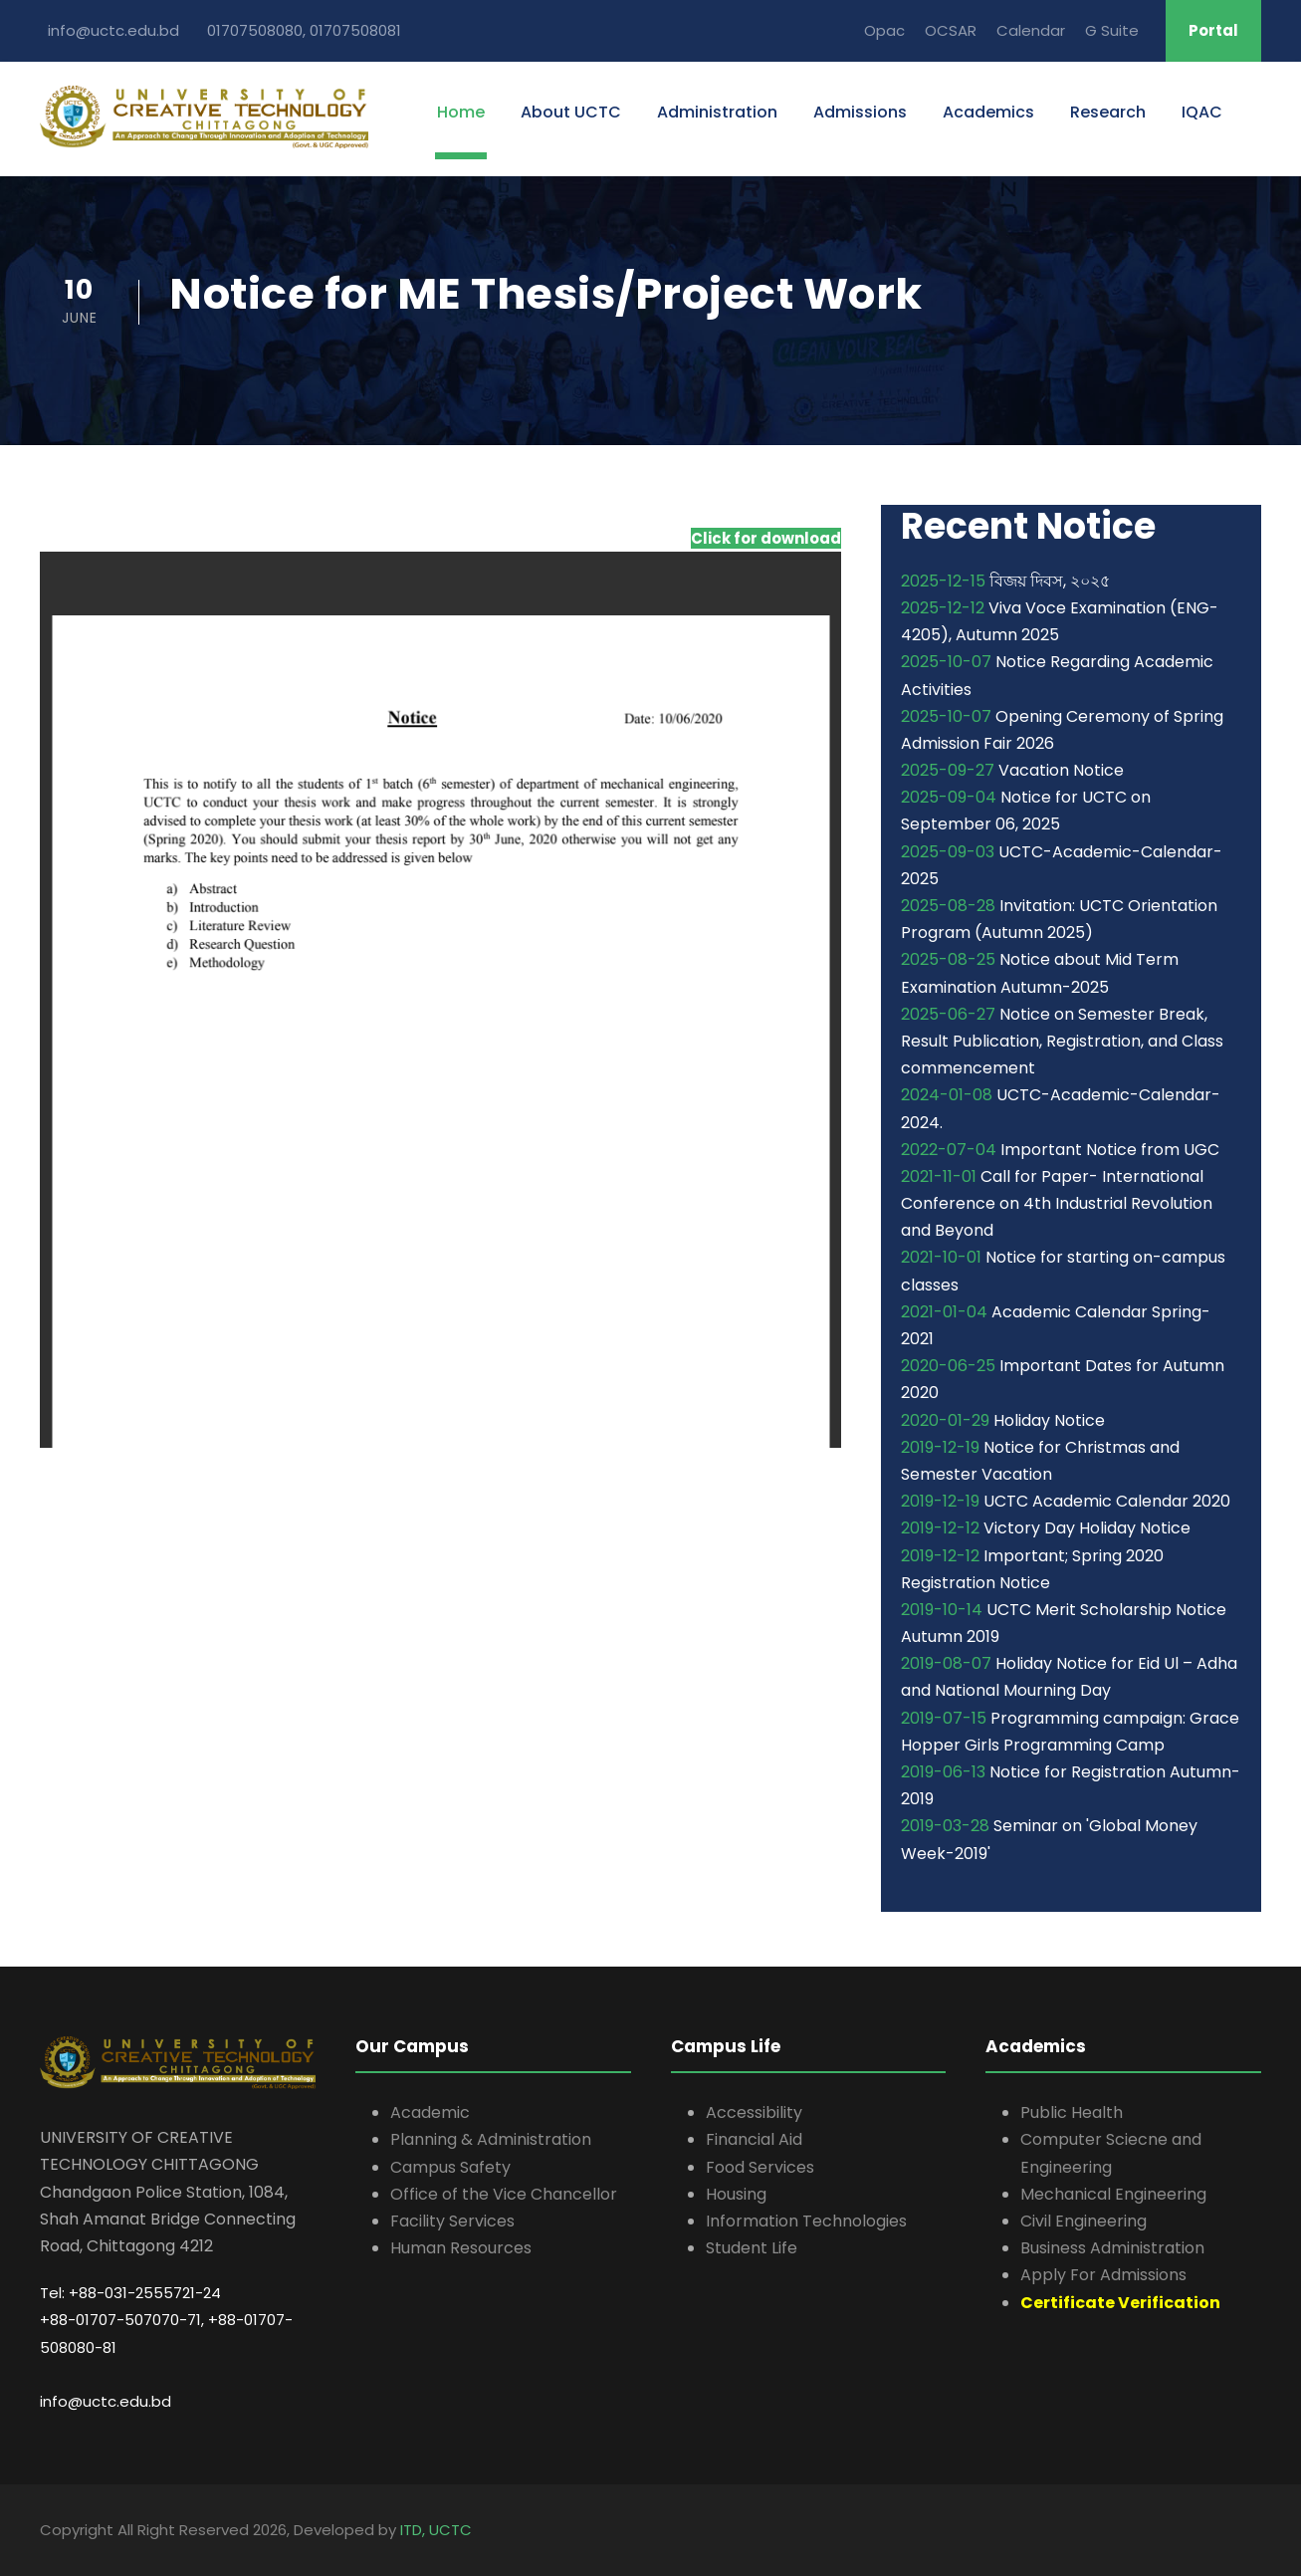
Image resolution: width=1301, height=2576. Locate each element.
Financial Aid (754, 2139)
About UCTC (571, 112)
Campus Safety (450, 2167)
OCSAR (950, 30)
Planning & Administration (490, 2139)
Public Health (1071, 2112)
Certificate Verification (1120, 2302)
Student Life (751, 2247)
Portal (1213, 30)
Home (461, 112)
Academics (988, 112)
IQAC (1202, 112)
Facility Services (452, 2221)
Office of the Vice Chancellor (503, 2194)
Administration (717, 112)
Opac (884, 30)
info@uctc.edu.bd (105, 2401)
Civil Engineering (1083, 2221)
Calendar (1030, 30)
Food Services (760, 2167)
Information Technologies (806, 2221)
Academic (430, 2112)
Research (1108, 112)
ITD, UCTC (436, 2529)
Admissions (860, 112)
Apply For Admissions (1103, 2274)
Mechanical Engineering (1113, 2194)
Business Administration (1112, 2247)
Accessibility (754, 2112)
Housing (736, 2194)
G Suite (1112, 30)
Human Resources (461, 2247)
